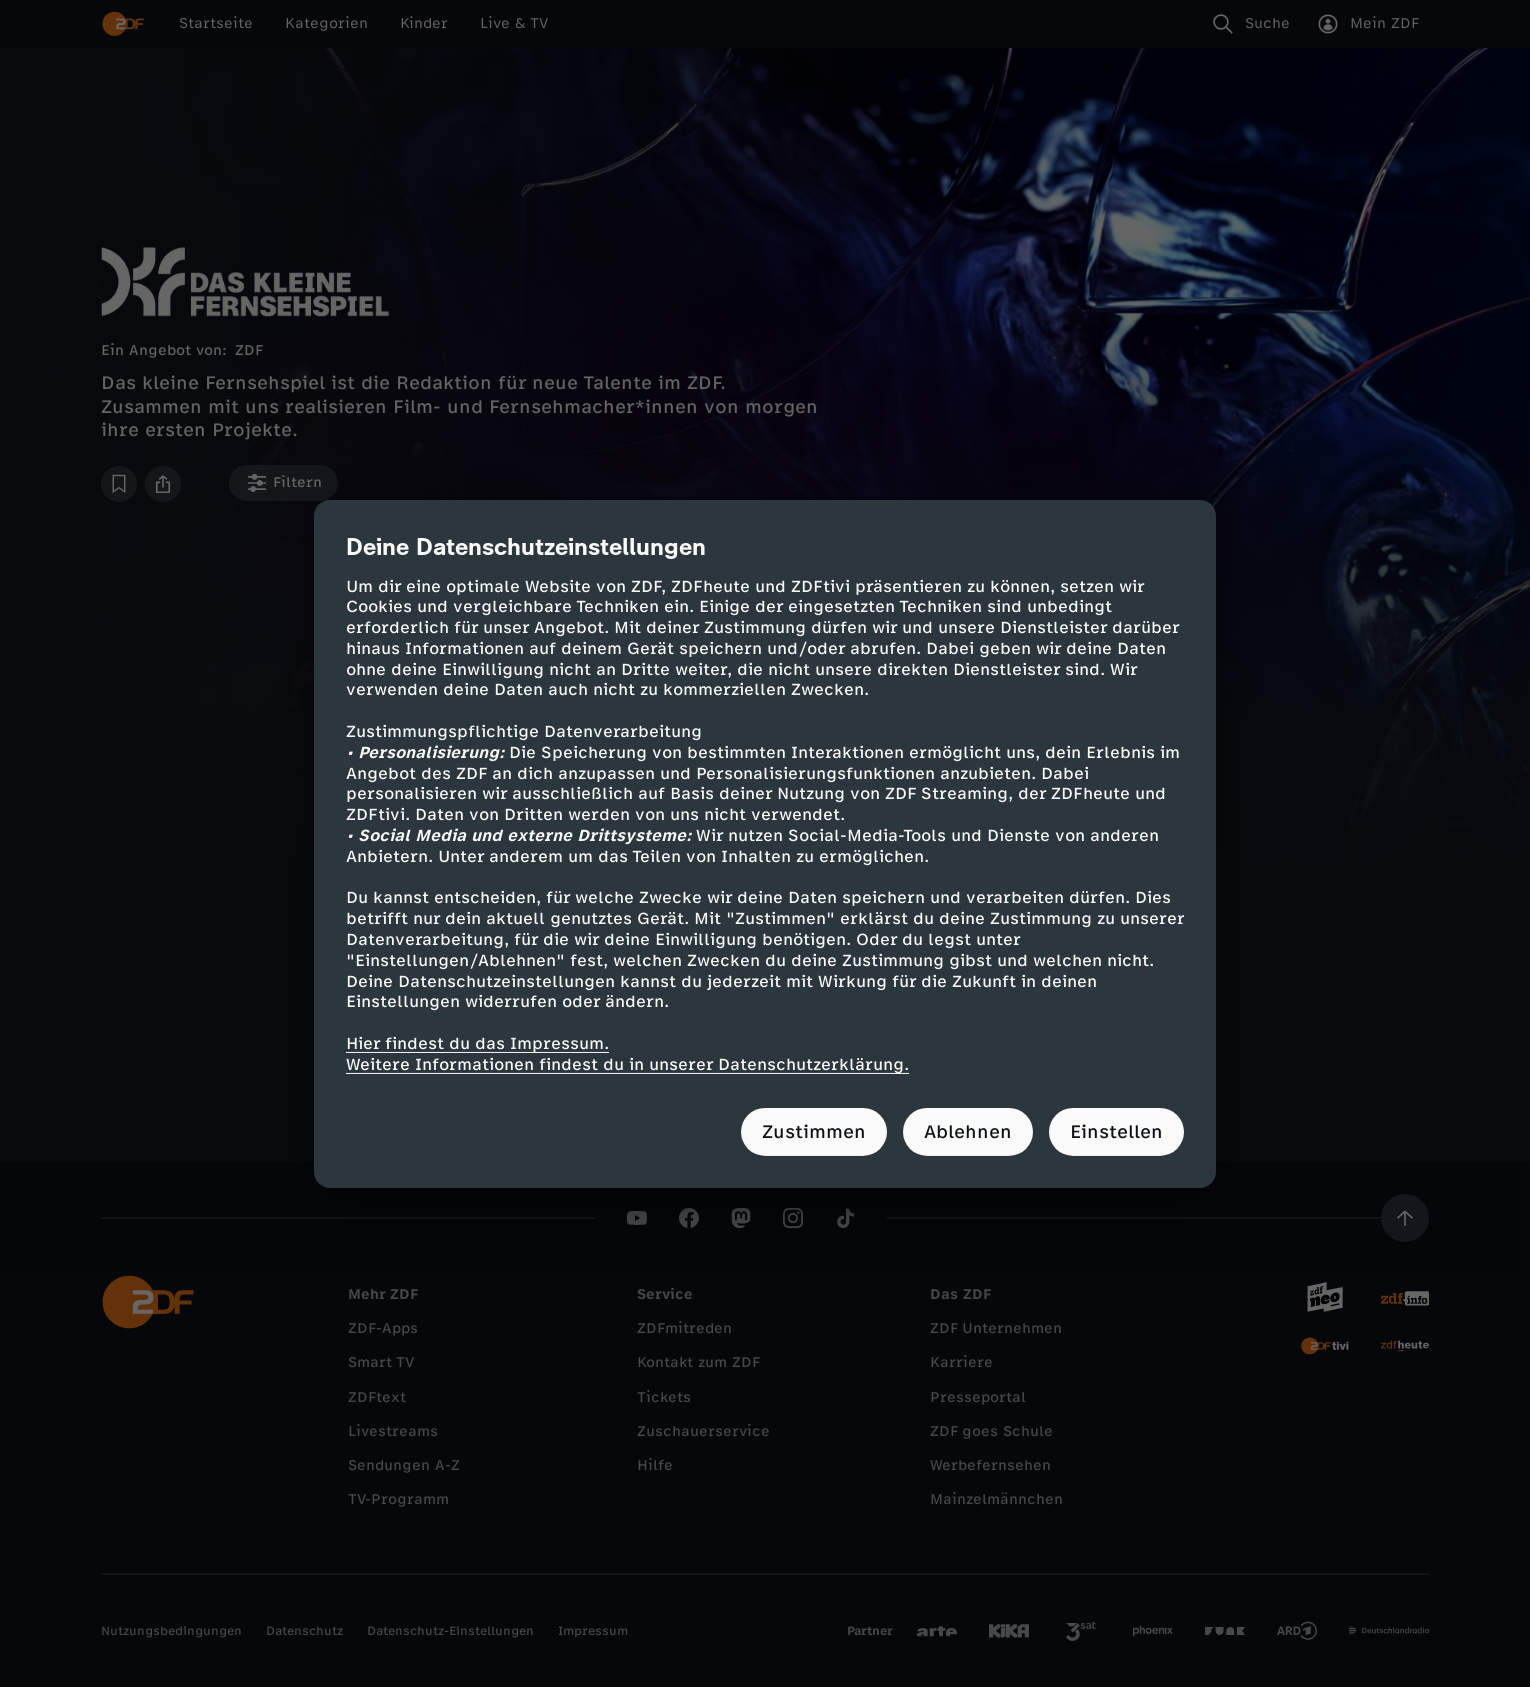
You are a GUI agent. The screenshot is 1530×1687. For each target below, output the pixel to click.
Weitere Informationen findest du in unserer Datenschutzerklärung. (627, 1064)
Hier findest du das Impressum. (477, 1043)
